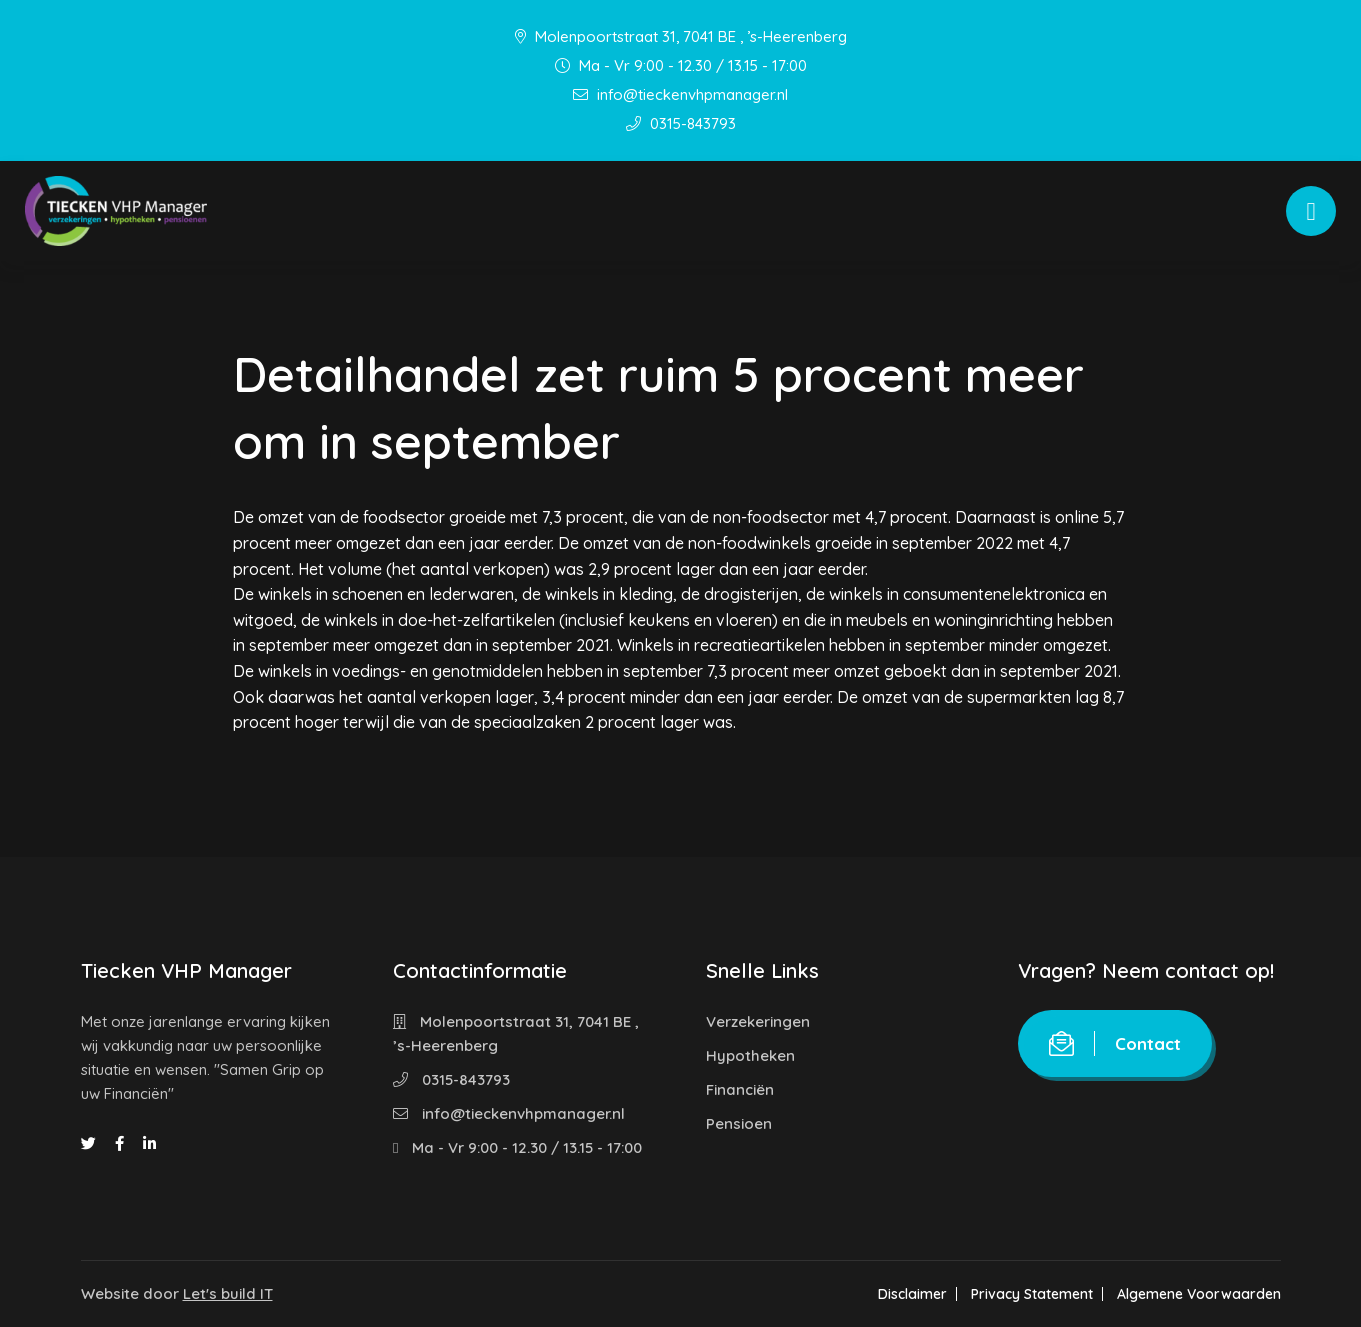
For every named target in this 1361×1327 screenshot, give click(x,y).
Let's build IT (228, 1293)
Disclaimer (912, 1294)
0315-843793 (681, 123)
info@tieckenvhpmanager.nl (680, 94)
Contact (1115, 1043)
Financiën (740, 1089)
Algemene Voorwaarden (1199, 1294)
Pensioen (739, 1123)
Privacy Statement (1032, 1294)
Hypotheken (750, 1055)
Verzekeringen (758, 1021)
